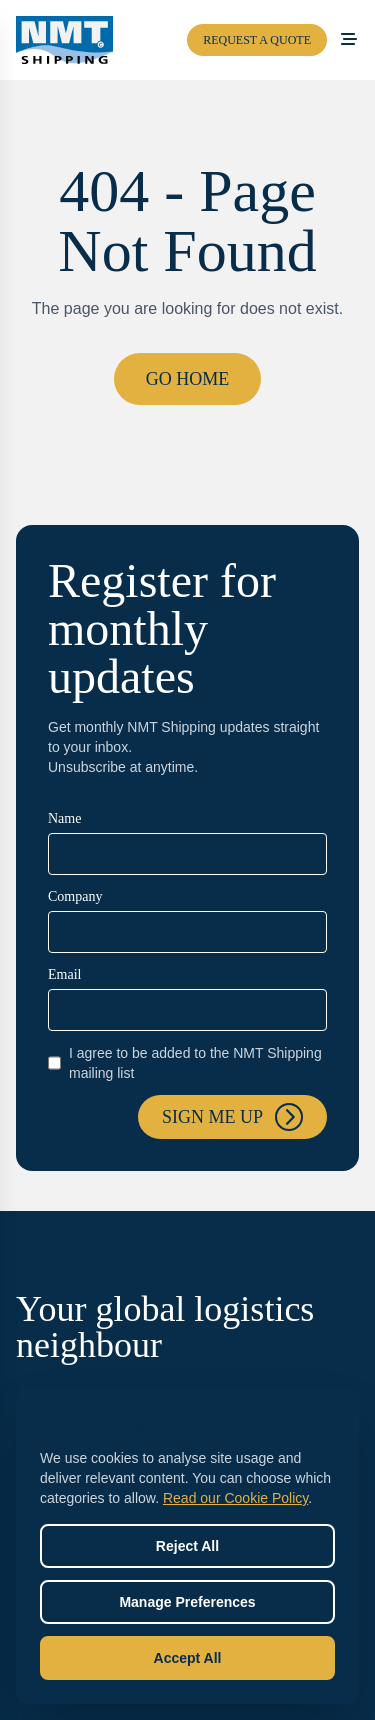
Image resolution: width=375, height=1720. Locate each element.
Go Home (188, 379)
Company (75, 896)
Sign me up (232, 1117)
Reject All (187, 1546)
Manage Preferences (187, 1602)
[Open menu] (349, 40)
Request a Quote (257, 40)
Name (64, 818)
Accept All (188, 1658)
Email (64, 974)
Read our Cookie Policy (235, 1498)
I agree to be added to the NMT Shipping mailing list (185, 1063)
